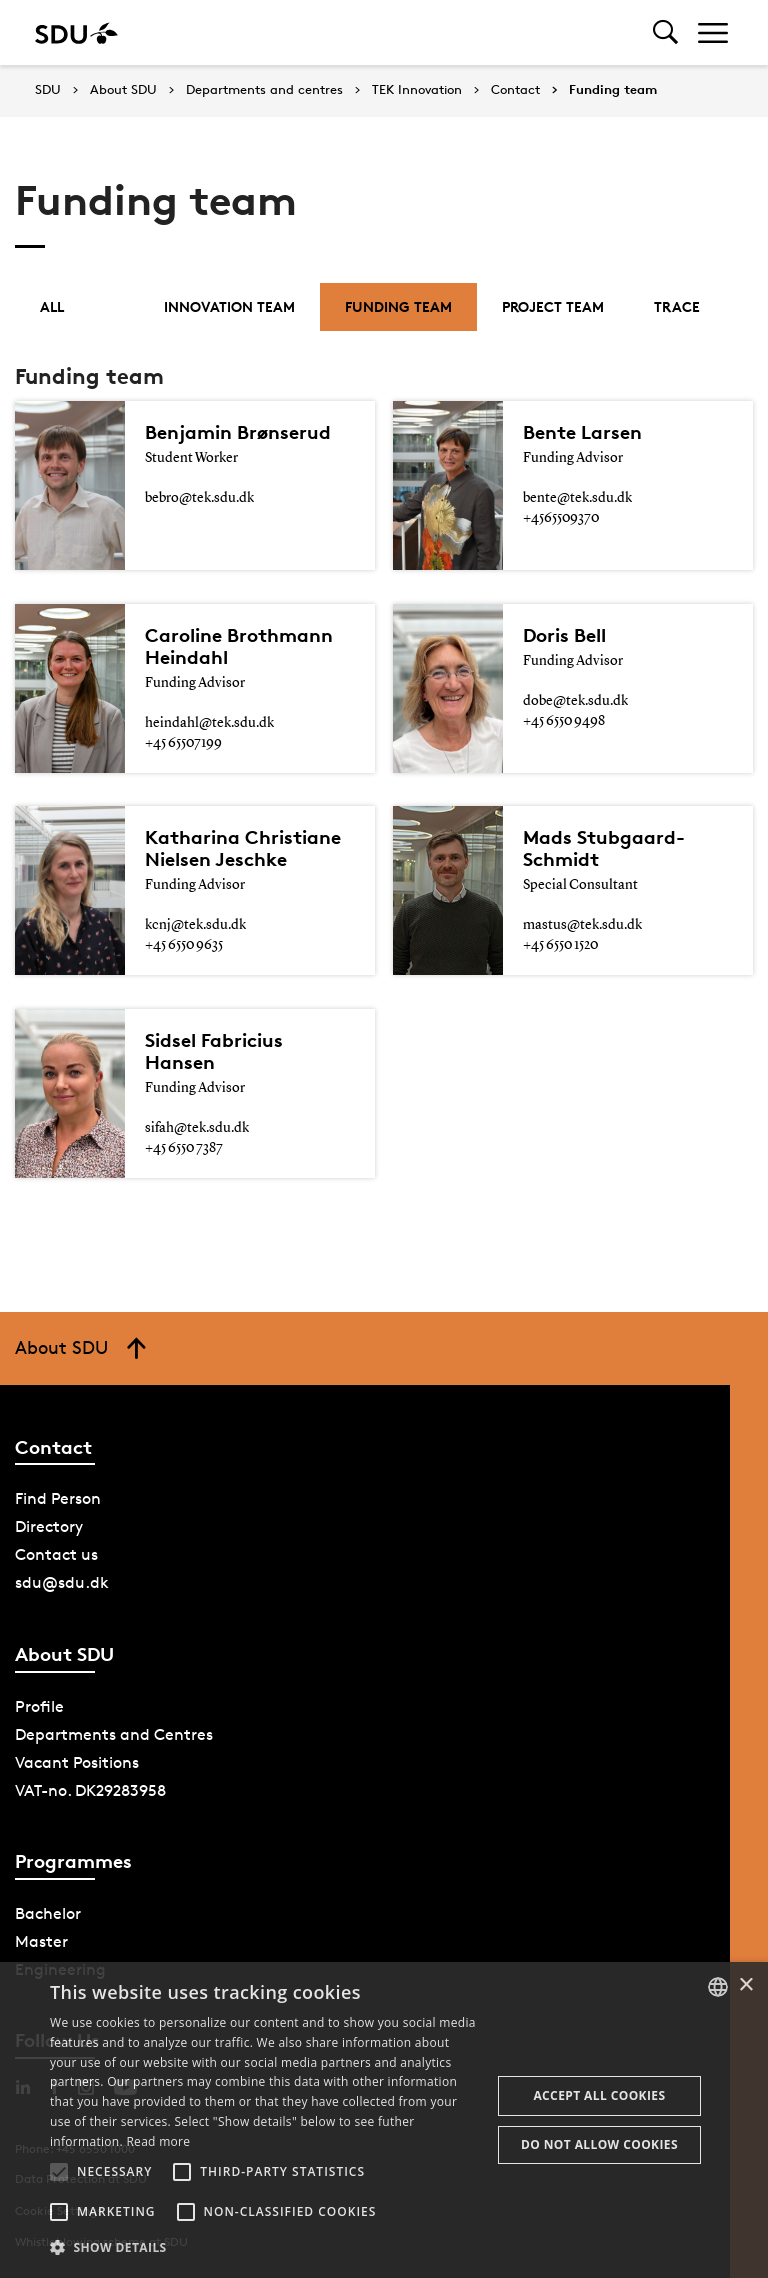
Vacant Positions (77, 1762)
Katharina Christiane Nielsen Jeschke (243, 848)
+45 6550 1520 (560, 945)
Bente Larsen (582, 432)
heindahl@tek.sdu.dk (209, 723)
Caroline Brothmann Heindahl (239, 646)
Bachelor (48, 1913)
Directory (49, 1526)
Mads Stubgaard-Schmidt (604, 848)
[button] (59, 2172)
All (52, 306)
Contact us (56, 1554)
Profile (39, 1706)
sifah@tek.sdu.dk (197, 1128)
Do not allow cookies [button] (599, 2144)
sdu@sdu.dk (62, 1582)
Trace (677, 306)
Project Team (553, 306)
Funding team (613, 90)
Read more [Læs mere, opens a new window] (158, 2141)
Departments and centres (264, 90)
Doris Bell (564, 635)
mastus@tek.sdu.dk (582, 925)
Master (41, 1941)
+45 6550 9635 (184, 945)
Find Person (58, 1498)
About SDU (123, 90)
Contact (515, 90)
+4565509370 (561, 518)
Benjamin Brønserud (238, 432)
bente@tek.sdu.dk (577, 498)
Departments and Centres (114, 1734)
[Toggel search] (665, 32)
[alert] (384, 2120)
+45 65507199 (183, 743)
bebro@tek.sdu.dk (199, 498)
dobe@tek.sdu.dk (575, 701)
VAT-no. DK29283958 (90, 1790)
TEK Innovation (417, 90)
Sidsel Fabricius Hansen (214, 1051)
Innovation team (229, 306)
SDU (48, 89)
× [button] (745, 1985)
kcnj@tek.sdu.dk (195, 925)
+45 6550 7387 (184, 1148)
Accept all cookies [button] (599, 2095)
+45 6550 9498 (564, 721)
